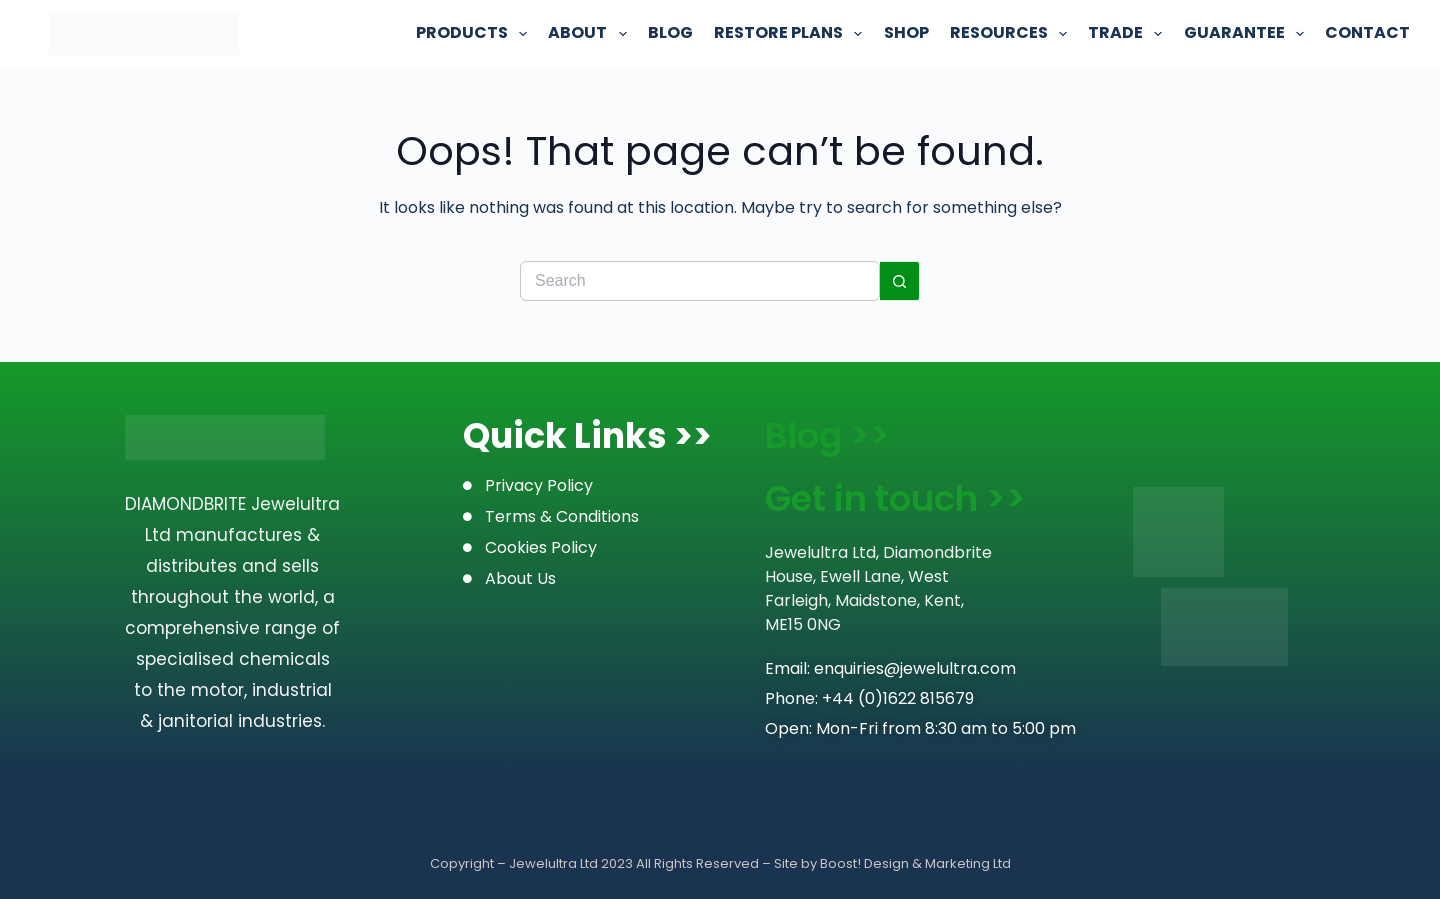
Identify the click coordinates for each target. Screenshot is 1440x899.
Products (471, 33)
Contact (1367, 32)
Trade (1125, 33)
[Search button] (900, 281)
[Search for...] (700, 281)
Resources (1008, 33)
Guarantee (1244, 33)
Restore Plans (788, 33)
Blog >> (827, 435)
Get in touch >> (895, 498)
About (587, 33)
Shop (906, 32)
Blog (670, 32)
